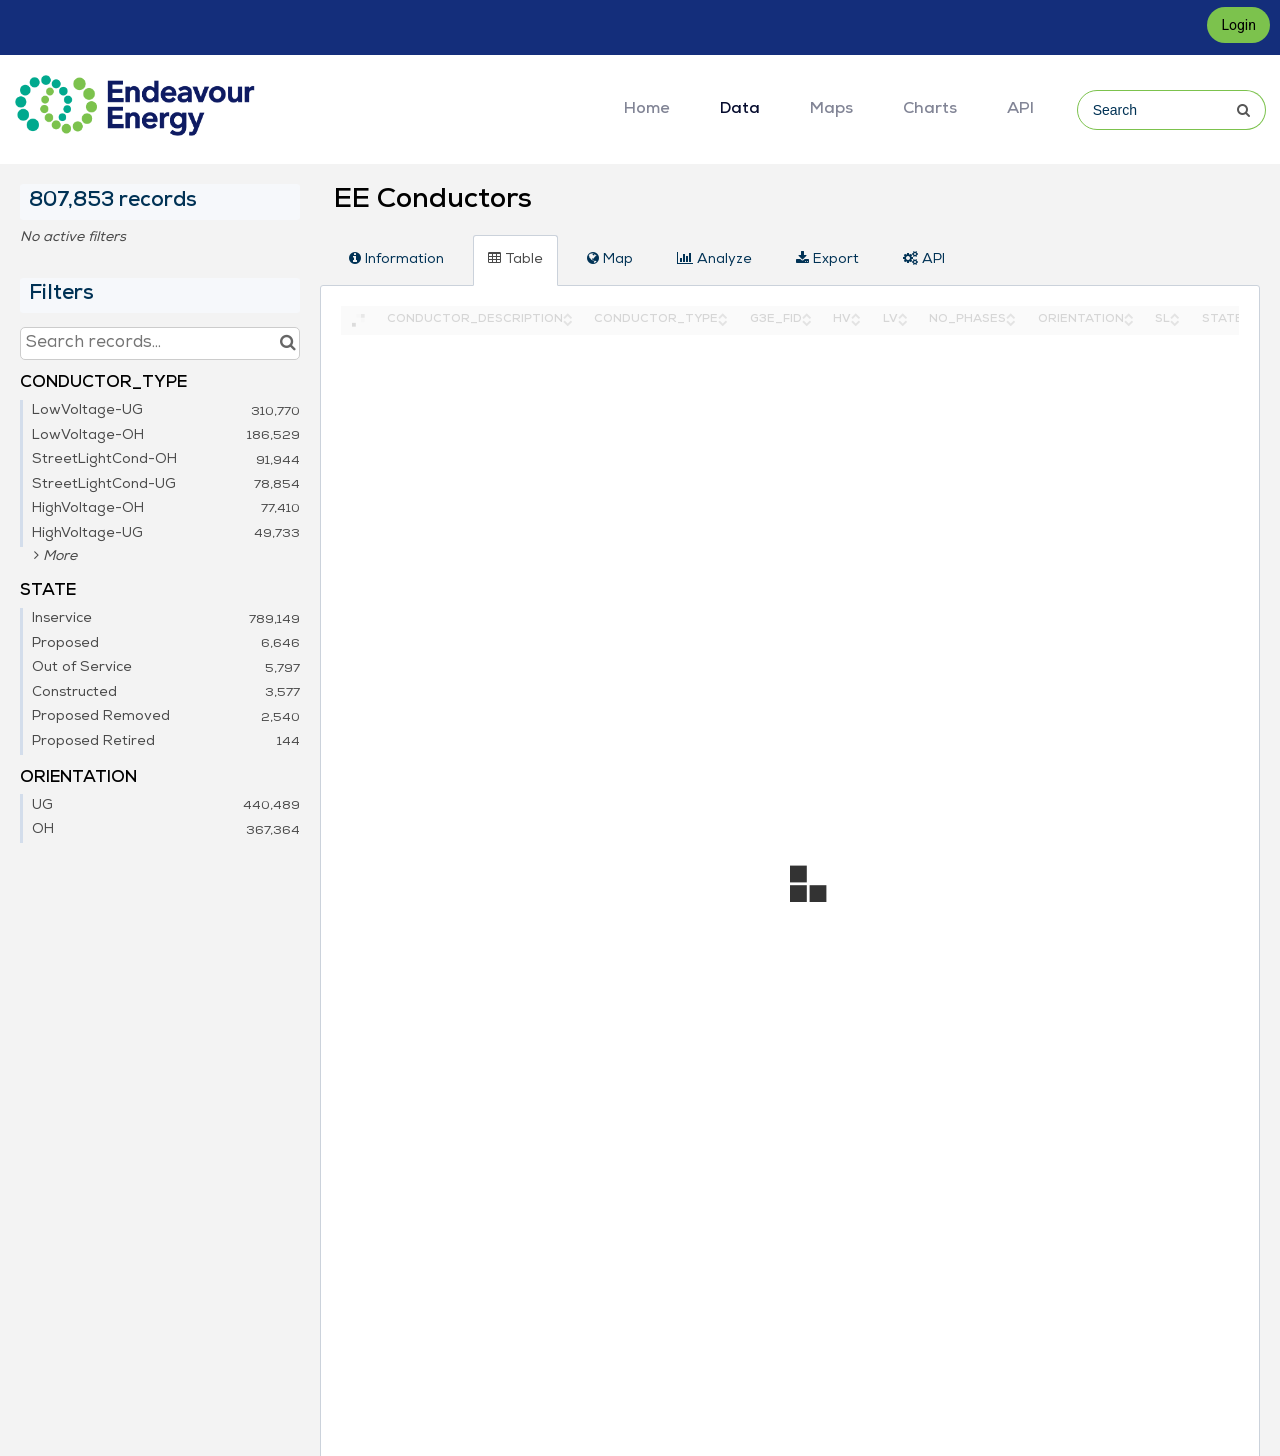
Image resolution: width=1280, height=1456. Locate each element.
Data (740, 110)
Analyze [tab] (714, 259)
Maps (831, 110)
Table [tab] (515, 259)
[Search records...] (160, 343)
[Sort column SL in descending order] (1175, 321)
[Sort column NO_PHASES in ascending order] (1011, 314)
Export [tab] (827, 259)
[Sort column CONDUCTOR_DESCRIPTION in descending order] (568, 321)
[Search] (1169, 110)
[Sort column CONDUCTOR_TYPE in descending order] (723, 321)
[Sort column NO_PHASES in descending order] (1011, 321)
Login (1238, 25)
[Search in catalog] (287, 343)
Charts (930, 110)
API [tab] (924, 259)
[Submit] (1254, 110)
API (1020, 110)
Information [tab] (396, 259)
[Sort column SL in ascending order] (1175, 314)
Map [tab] (610, 259)
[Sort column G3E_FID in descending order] (807, 321)
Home (647, 110)
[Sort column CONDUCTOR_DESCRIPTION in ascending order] (568, 314)
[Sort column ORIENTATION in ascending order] (1129, 314)
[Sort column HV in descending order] (856, 321)
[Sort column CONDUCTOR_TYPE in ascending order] (723, 314)
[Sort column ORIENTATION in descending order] (1129, 321)
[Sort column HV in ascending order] (856, 314)
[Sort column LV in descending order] (903, 321)
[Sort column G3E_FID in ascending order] (807, 314)
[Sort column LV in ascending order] (903, 314)
